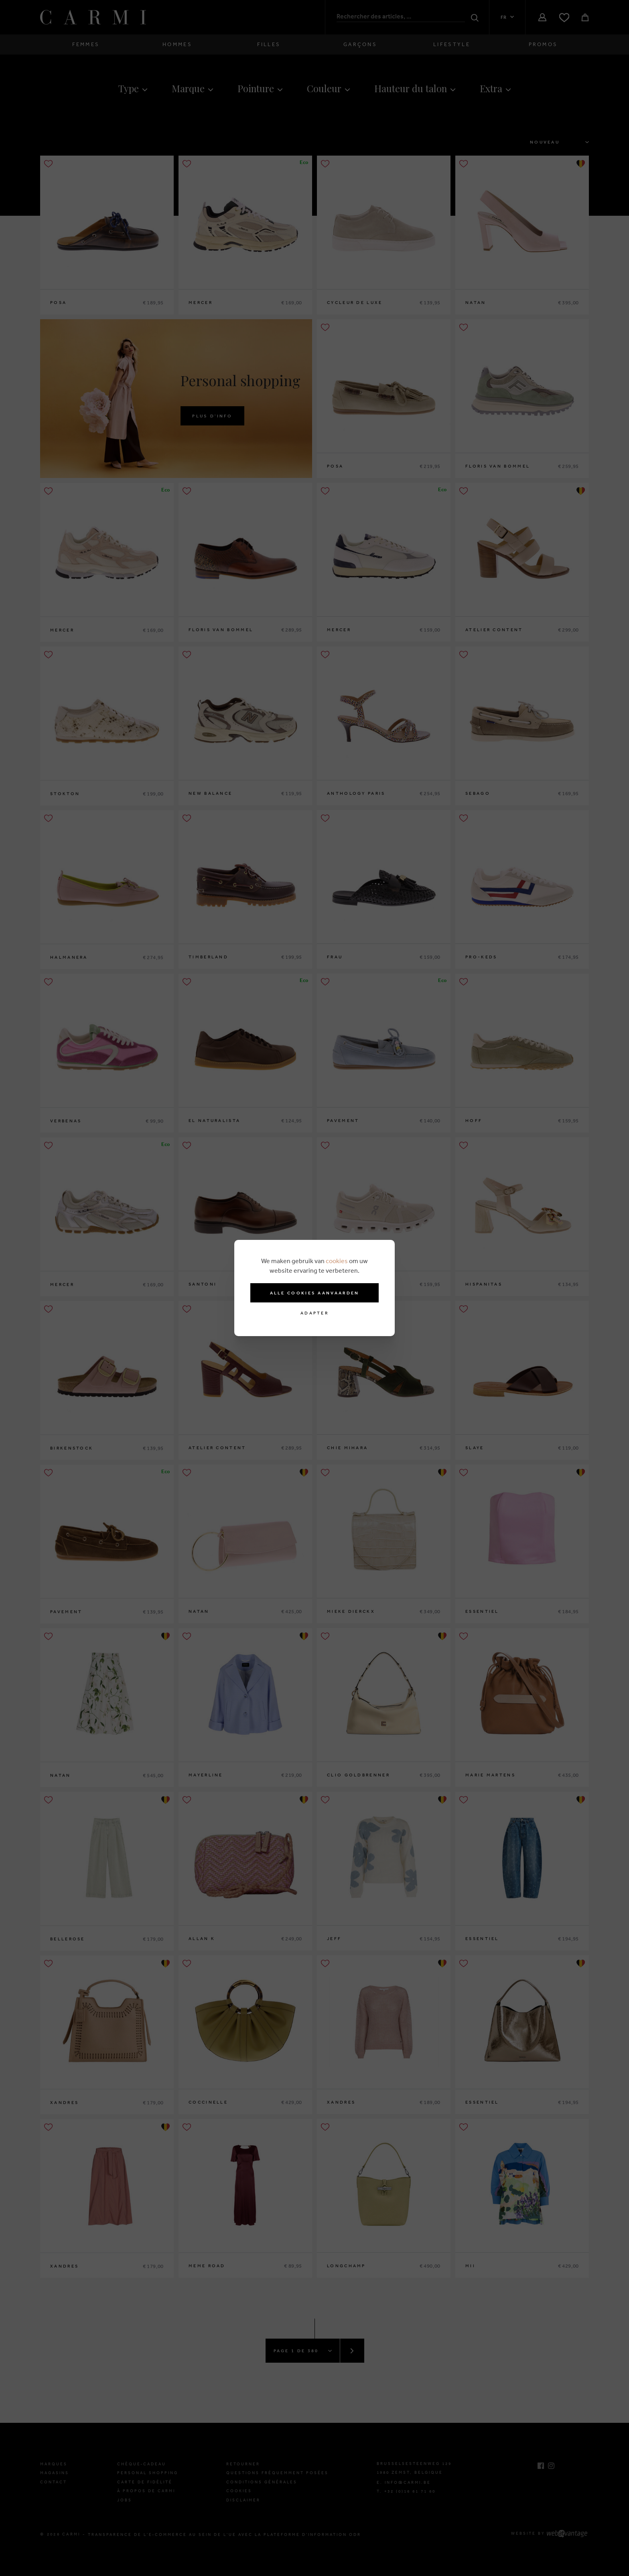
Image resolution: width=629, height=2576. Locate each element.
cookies (337, 1261)
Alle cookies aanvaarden (314, 1293)
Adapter (314, 1313)
